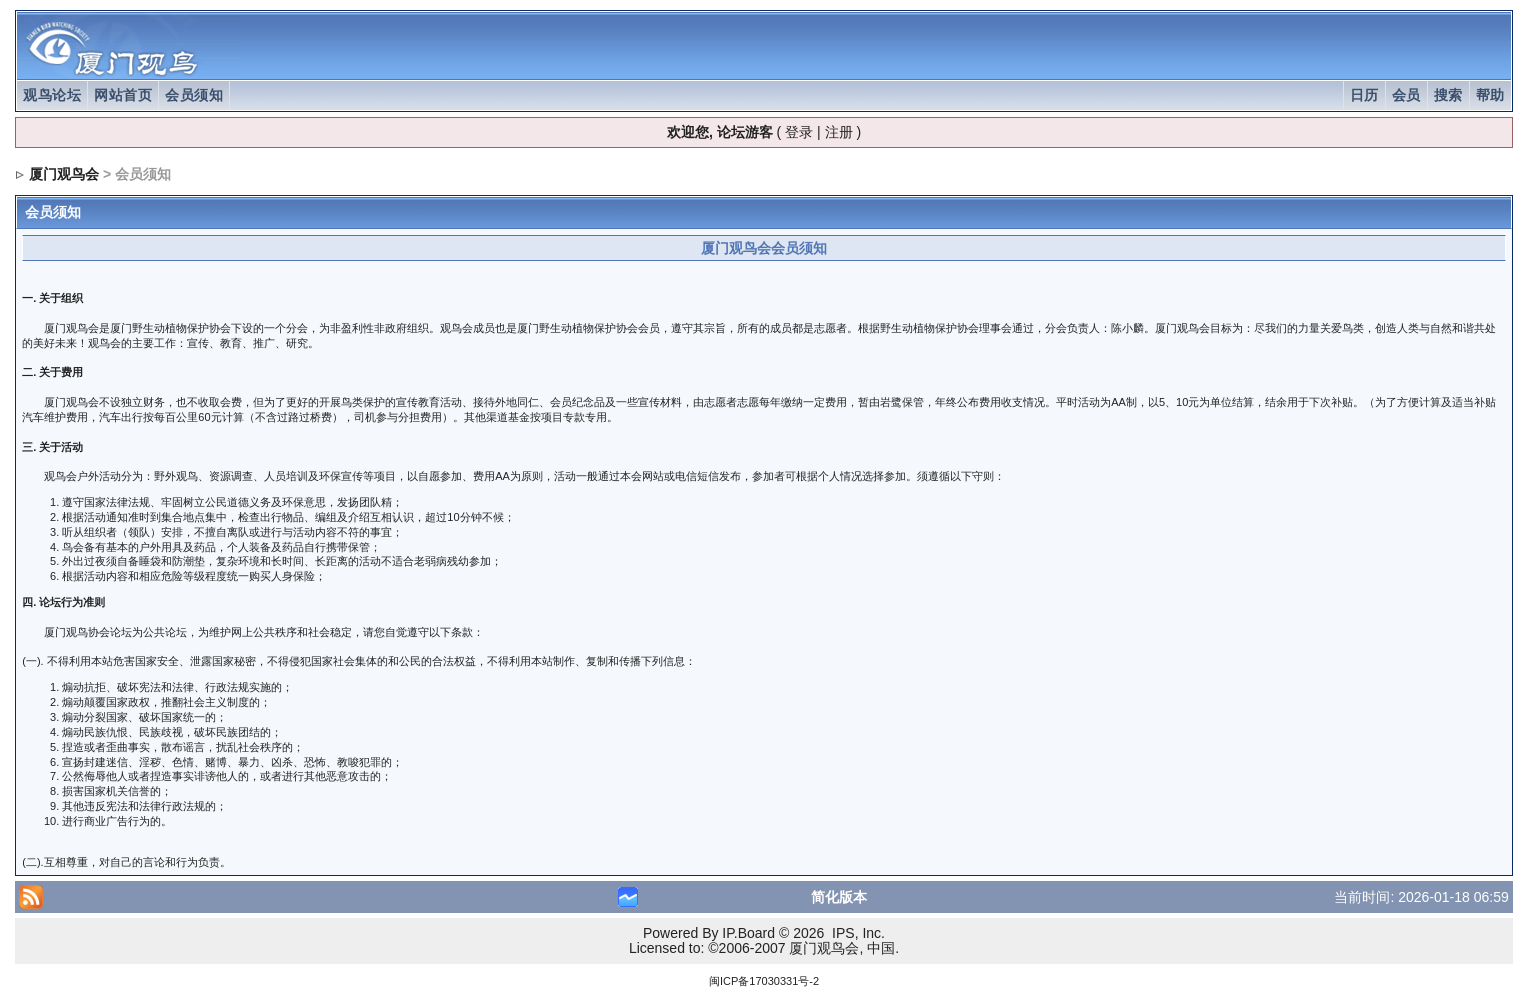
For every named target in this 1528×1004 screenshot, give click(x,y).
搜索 (1448, 95)
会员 (1406, 95)
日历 (1364, 95)
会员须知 (194, 95)
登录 (799, 132)
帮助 (1490, 95)
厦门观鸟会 (64, 174)
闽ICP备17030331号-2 (764, 981)
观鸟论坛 (52, 95)
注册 (839, 132)
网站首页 (123, 95)
